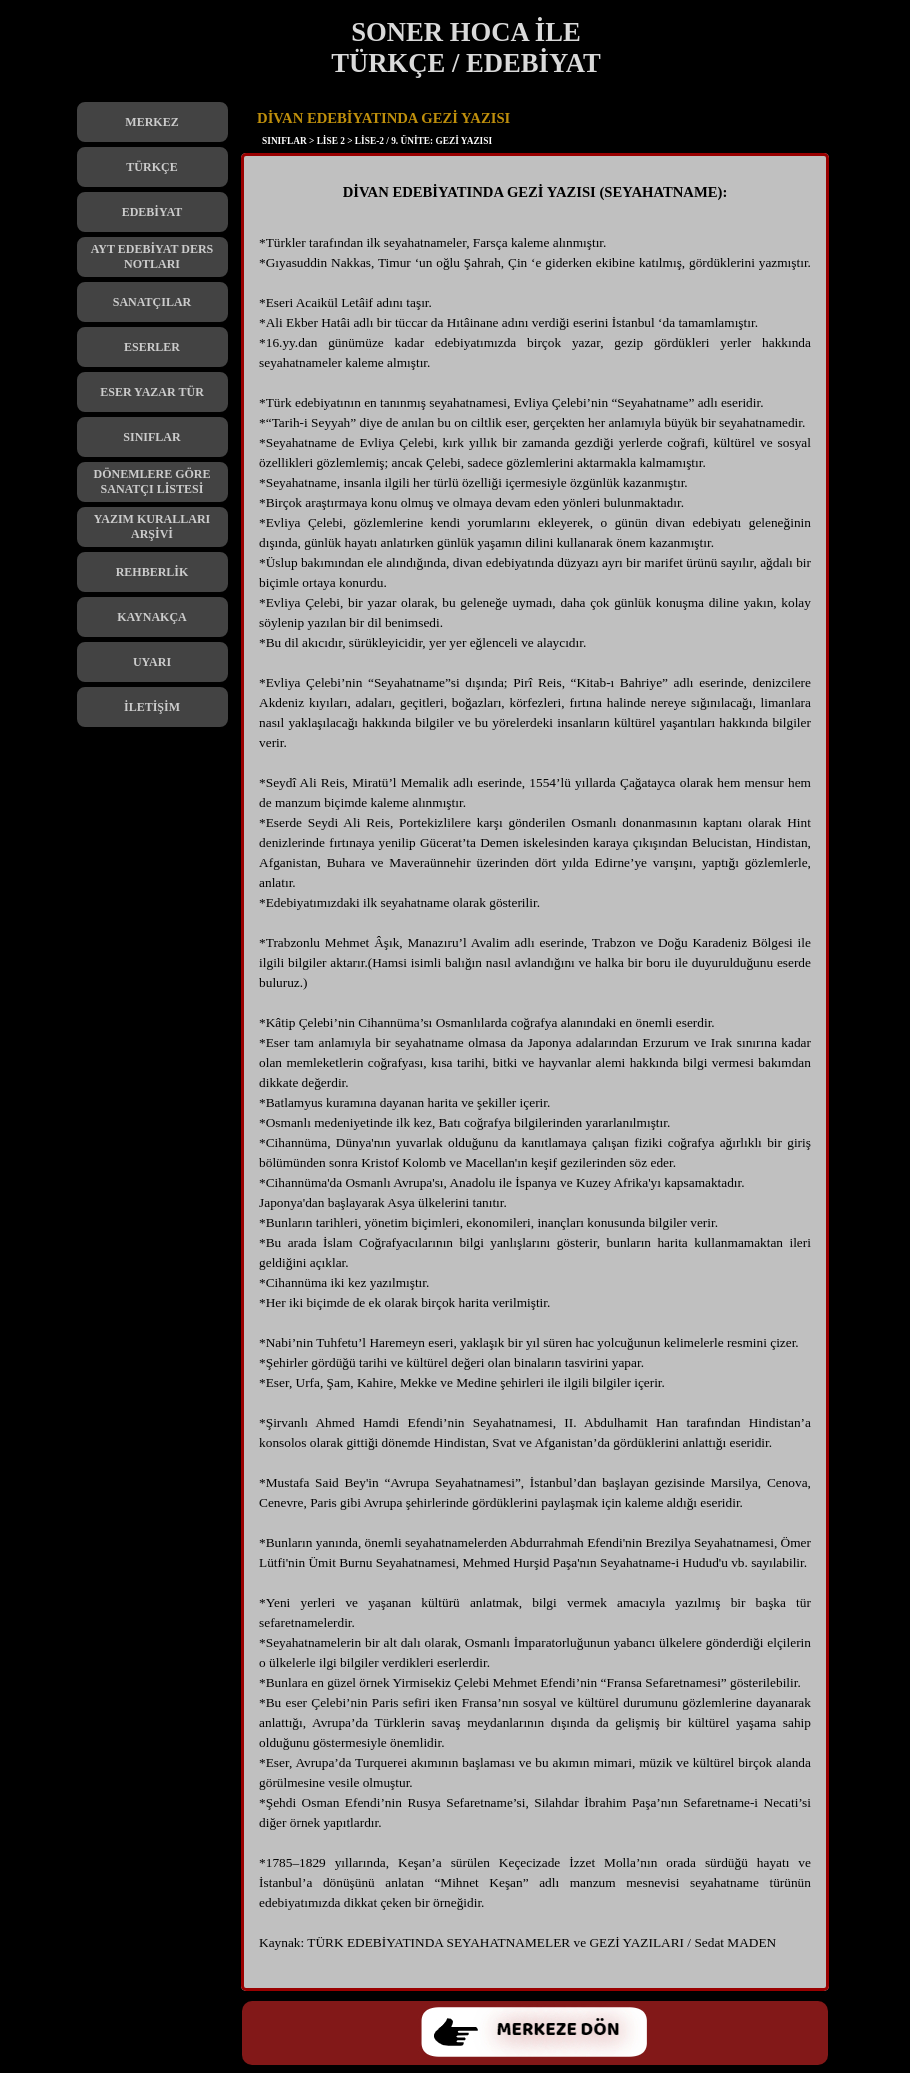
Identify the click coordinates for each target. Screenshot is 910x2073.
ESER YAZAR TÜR (152, 392)
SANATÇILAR (152, 302)
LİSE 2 (331, 141)
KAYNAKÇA (152, 617)
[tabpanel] (535, 1077)
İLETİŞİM (152, 707)
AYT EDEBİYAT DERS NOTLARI (152, 256)
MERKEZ (151, 122)
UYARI (152, 662)
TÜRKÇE (151, 167)
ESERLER (152, 347)
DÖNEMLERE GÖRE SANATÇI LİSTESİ (151, 481)
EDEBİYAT (152, 212)
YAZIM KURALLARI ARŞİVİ (152, 526)
